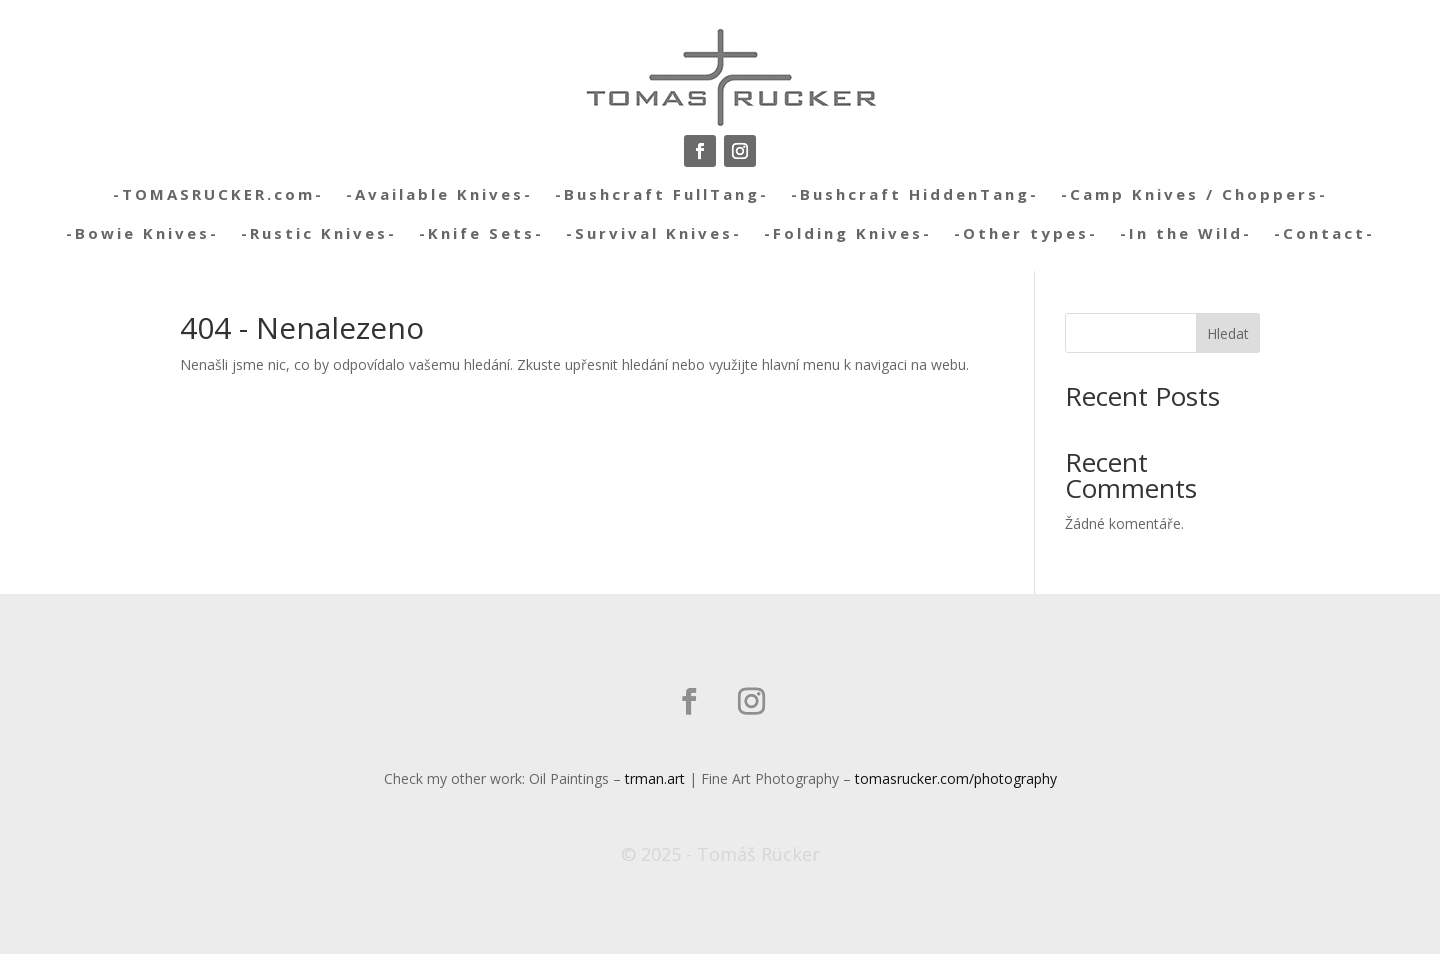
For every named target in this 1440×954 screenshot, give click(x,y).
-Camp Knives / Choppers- (1194, 194)
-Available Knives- (439, 194)
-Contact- (1324, 233)
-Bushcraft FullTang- (662, 194)
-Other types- (1026, 233)
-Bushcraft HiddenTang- (915, 194)
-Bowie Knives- (142, 233)
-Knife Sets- (481, 233)
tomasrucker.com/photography (956, 778)
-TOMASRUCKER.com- (218, 194)
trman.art (655, 778)
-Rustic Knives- (319, 233)
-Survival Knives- (654, 233)
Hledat (1228, 333)
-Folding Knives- (848, 233)
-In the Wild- (1186, 233)
